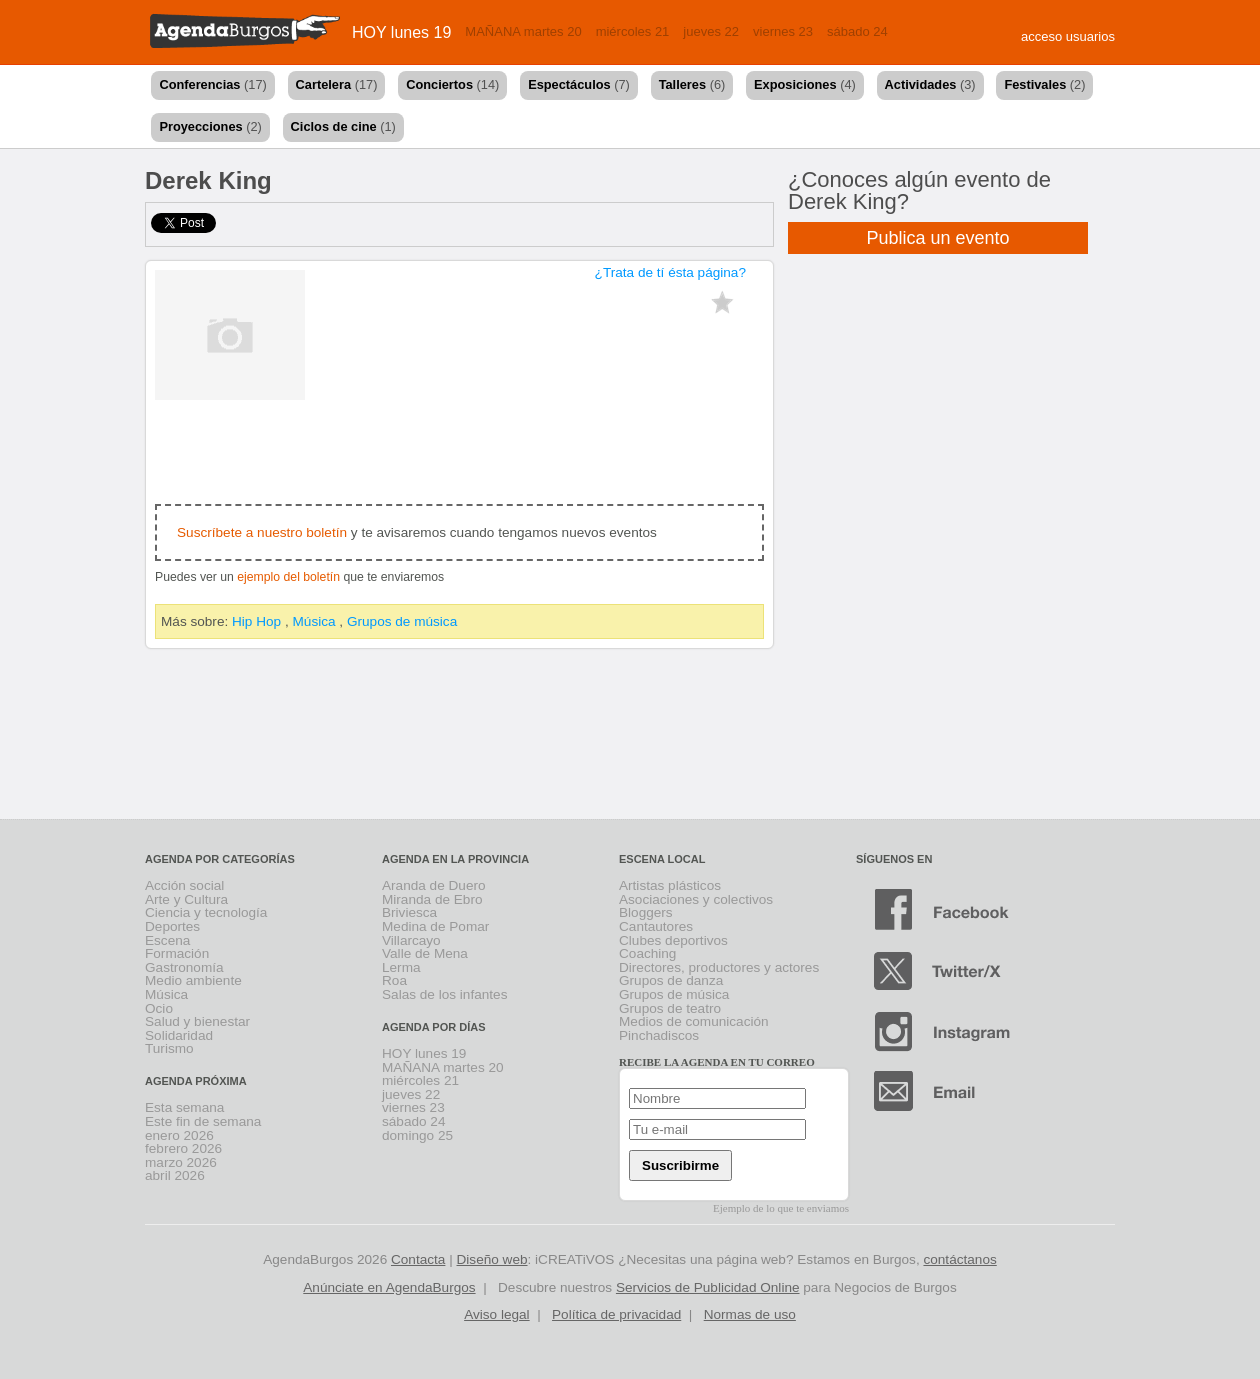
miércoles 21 (633, 31)
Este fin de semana (203, 1121)
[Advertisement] (630, 738)
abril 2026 (175, 1175)
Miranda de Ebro (432, 899)
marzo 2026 (181, 1162)
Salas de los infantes (444, 994)
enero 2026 (179, 1135)
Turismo (169, 1048)
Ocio (159, 1008)
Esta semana (184, 1107)
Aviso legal (497, 1314)
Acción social (184, 885)
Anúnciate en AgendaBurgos (389, 1287)
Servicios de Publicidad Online (708, 1287)
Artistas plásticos (670, 885)
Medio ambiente (193, 980)
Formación (177, 953)
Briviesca (409, 912)
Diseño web (492, 1259)
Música (314, 621)
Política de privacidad (616, 1314)
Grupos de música (402, 621)
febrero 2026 (183, 1148)
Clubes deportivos (673, 940)
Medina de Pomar (435, 926)
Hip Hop (256, 621)
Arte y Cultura (186, 899)
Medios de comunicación (694, 1021)
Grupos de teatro (670, 1008)
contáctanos (959, 1259)
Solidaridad (179, 1035)
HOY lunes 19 (401, 32)
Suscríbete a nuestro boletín (262, 532)
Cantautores (656, 926)
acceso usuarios (1068, 36)
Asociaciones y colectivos (696, 899)
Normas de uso (750, 1314)
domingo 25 (417, 1135)
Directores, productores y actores (719, 967)
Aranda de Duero (434, 885)
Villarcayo (411, 940)
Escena (167, 940)
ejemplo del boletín (288, 577)
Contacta (418, 1259)
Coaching (647, 953)
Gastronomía (184, 967)
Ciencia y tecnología (206, 912)
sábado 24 (857, 31)
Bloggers (646, 912)
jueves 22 (711, 31)
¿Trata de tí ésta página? (670, 272)
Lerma (401, 967)
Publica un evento (937, 238)
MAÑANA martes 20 (523, 31)
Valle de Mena (425, 953)
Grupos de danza (671, 980)
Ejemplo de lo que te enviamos (781, 1208)
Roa (394, 980)
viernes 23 (783, 31)
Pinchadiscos (659, 1035)
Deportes (172, 926)
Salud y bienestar (197, 1021)
